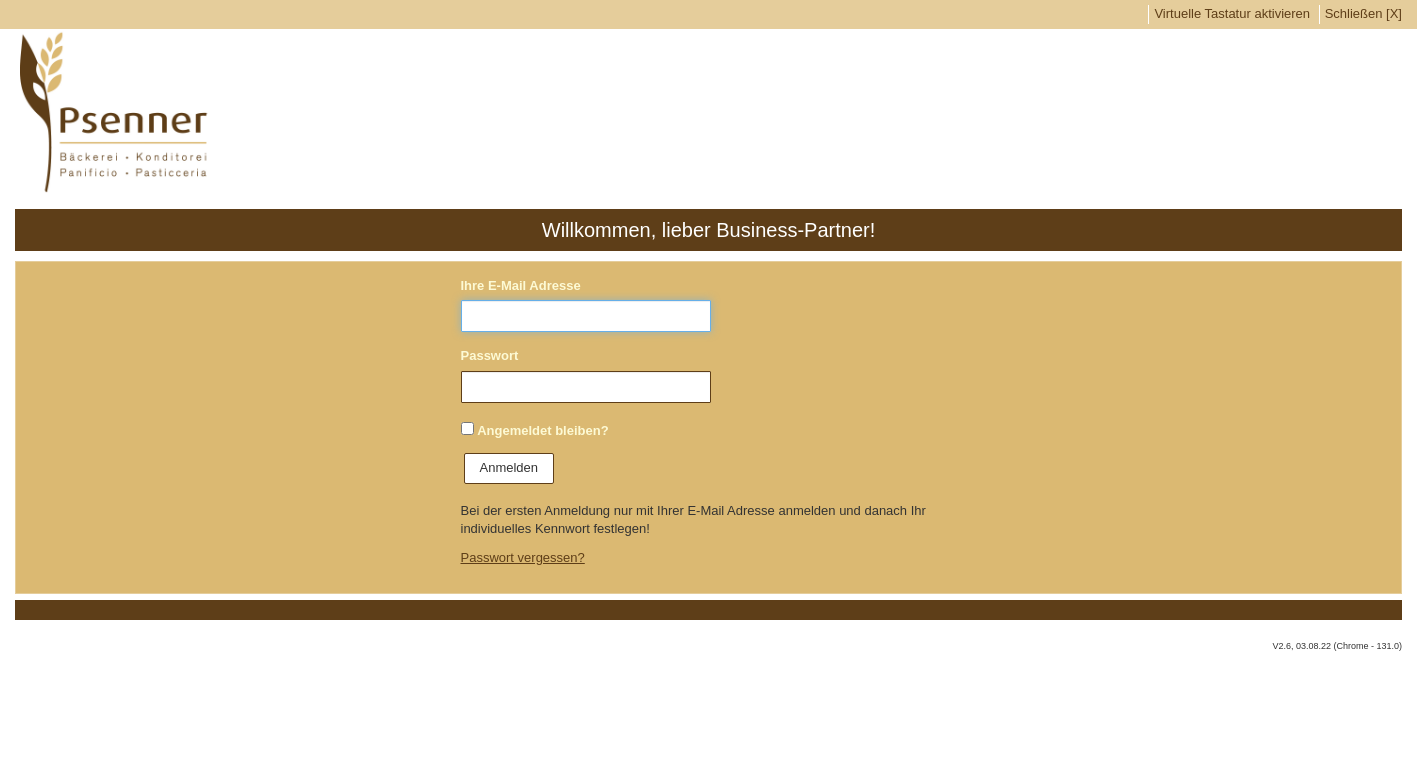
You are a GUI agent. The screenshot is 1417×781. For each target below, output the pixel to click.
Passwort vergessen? (523, 557)
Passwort (490, 355)
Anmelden (509, 467)
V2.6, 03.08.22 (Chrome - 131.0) (1337, 646)
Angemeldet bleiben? (542, 430)
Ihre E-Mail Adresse (521, 285)
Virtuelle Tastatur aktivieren (1232, 13)
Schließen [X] (1363, 13)
